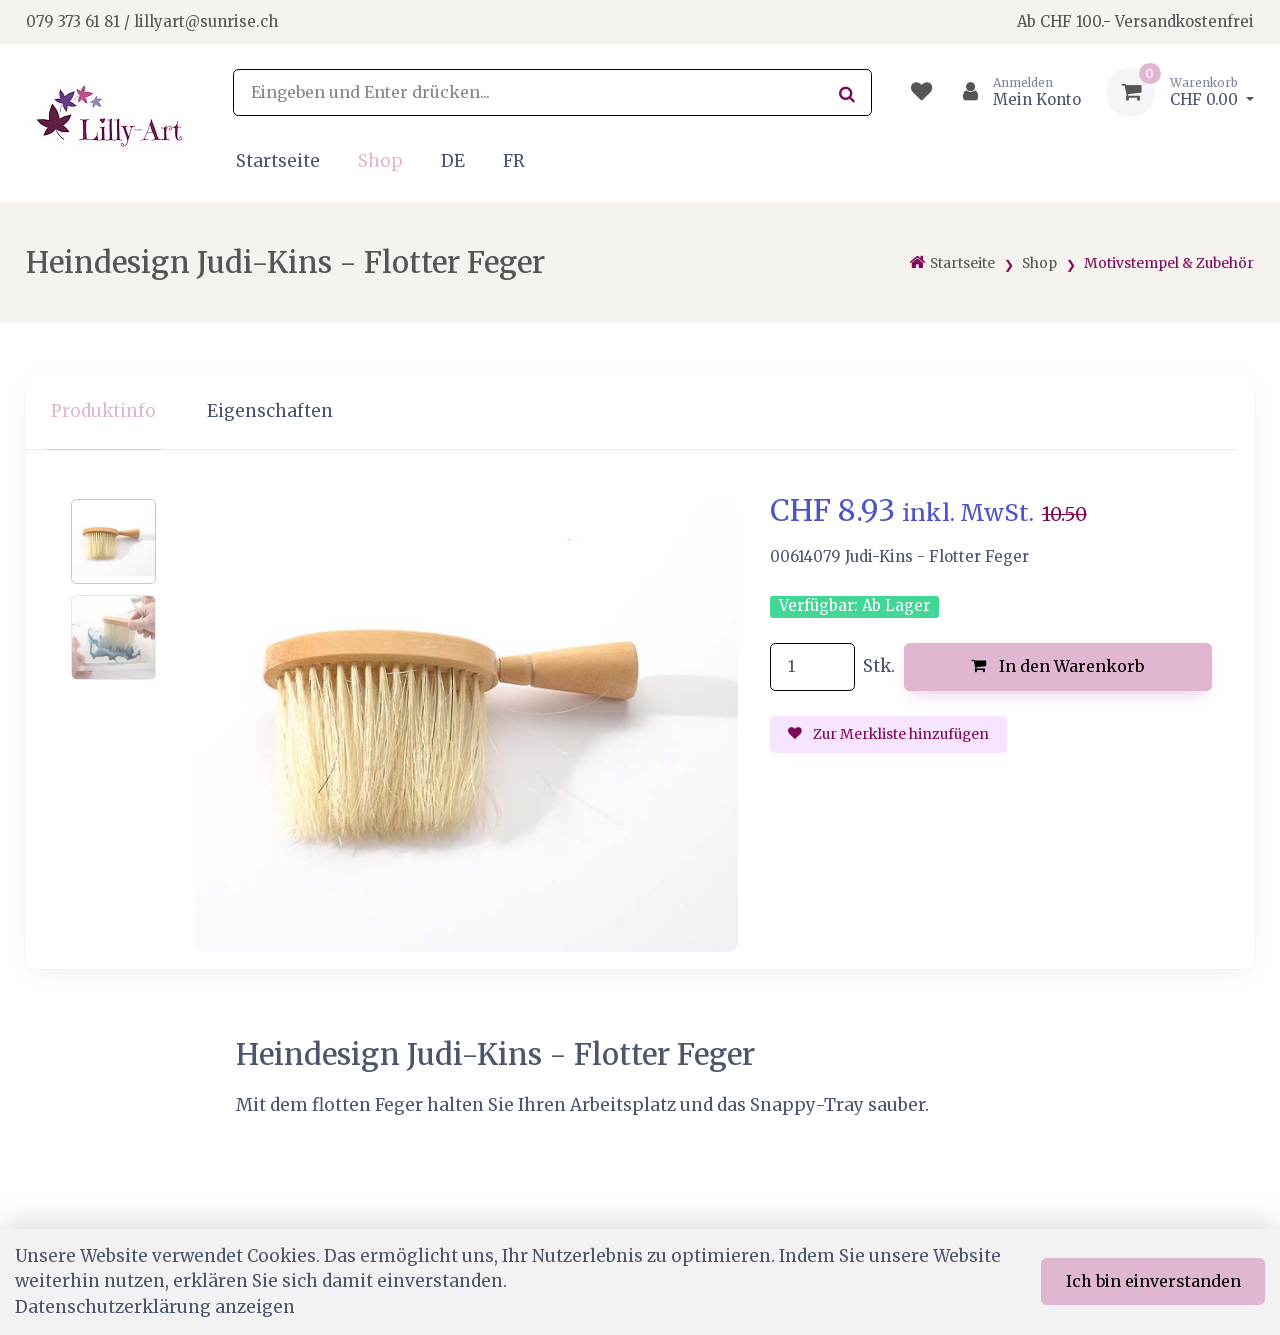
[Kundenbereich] (1013, 92)
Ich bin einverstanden (1153, 1281)
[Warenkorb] (1180, 92)
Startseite (278, 161)
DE (453, 161)
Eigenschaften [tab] (270, 411)
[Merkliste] (921, 92)
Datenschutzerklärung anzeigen (155, 1307)
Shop (380, 161)
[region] (640, 411)
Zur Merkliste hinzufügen (889, 734)
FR (514, 161)
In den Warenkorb (1057, 666)
